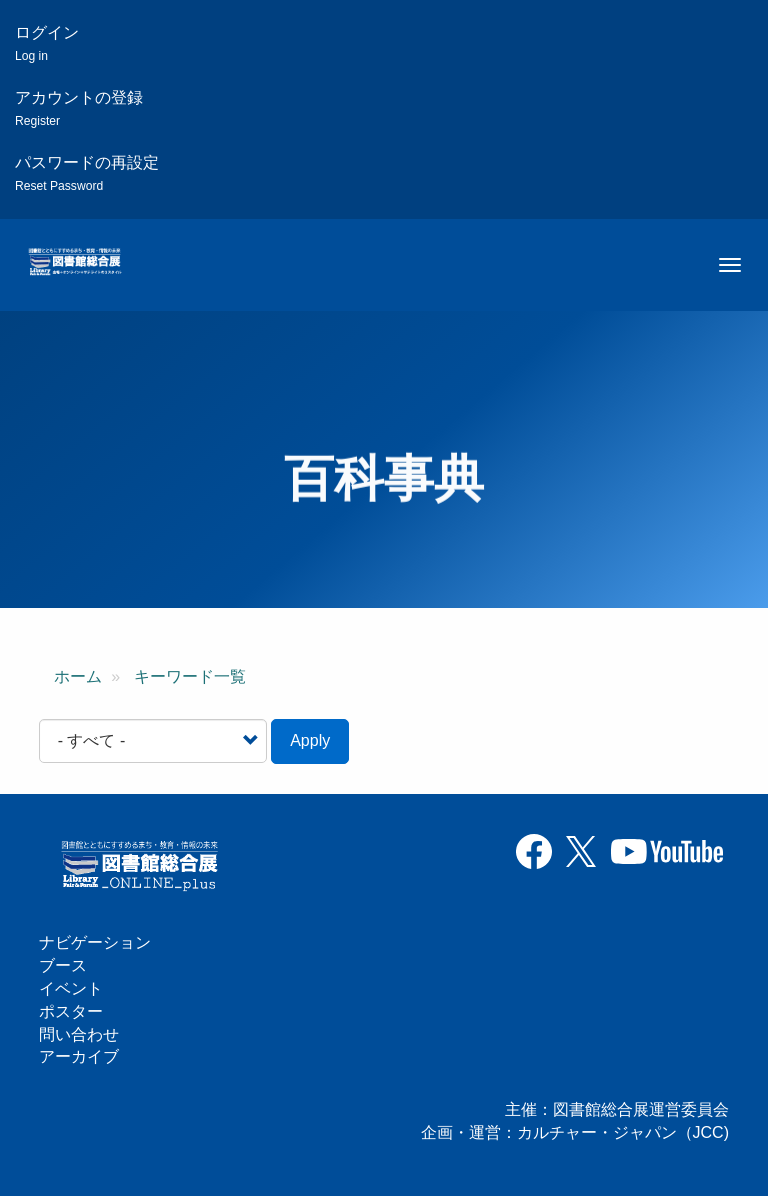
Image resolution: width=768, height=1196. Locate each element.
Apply (310, 740)
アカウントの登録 (79, 108)
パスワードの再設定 (87, 173)
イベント (71, 988)
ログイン (47, 43)
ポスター (71, 1011)
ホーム (78, 676)
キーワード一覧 (190, 676)
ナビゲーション (95, 942)
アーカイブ (79, 1056)
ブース (63, 965)
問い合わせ (79, 1034)
